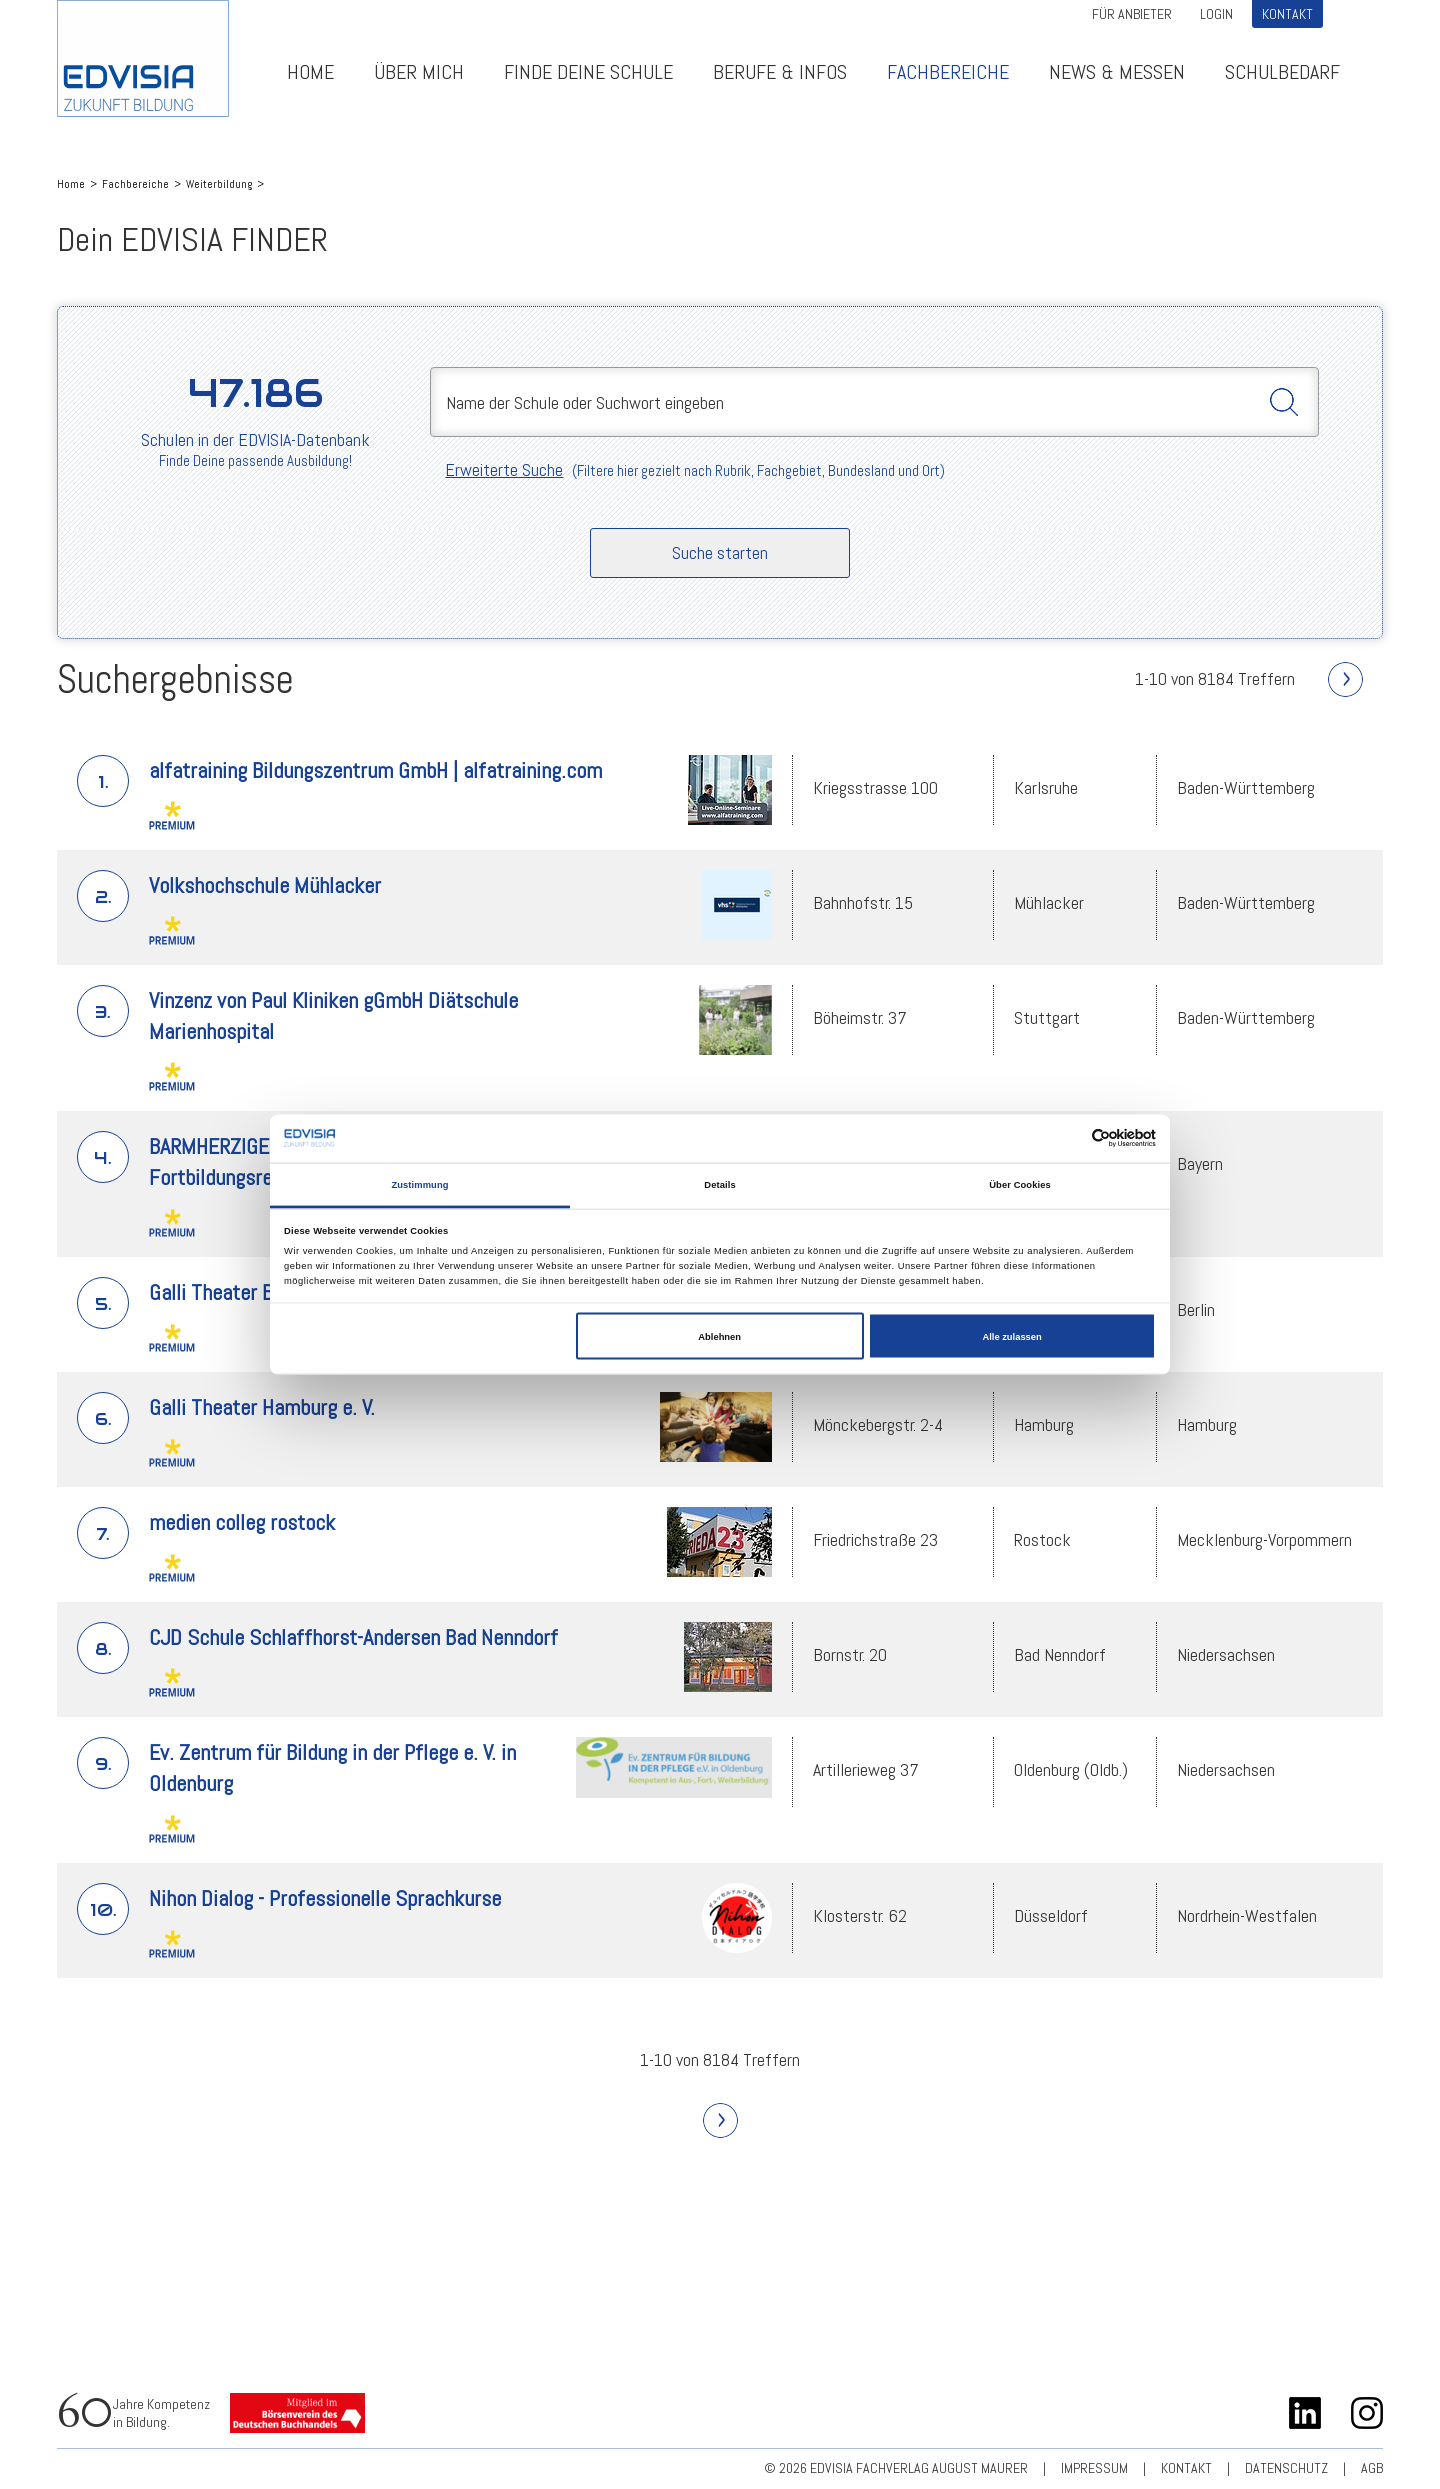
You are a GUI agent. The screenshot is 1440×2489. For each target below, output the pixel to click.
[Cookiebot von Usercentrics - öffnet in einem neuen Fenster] (1068, 1138)
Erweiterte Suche (504, 469)
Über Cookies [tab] (1020, 1185)
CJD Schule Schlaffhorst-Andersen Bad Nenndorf (353, 1637)
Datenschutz (1286, 2468)
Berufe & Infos (780, 72)
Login (1216, 14)
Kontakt (1287, 14)
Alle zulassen (1011, 1336)
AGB (1372, 2468)
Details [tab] (719, 1185)
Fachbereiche (948, 72)
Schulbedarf (1282, 72)
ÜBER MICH (419, 72)
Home (310, 72)
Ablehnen (719, 1336)
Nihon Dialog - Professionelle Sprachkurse (325, 1898)
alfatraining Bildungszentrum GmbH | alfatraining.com (375, 770)
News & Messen (1117, 72)
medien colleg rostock (242, 1522)
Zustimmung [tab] (419, 1185)
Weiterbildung (219, 184)
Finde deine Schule (588, 72)
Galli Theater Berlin (229, 1292)
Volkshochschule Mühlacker (265, 885)
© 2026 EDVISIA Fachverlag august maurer (896, 2468)
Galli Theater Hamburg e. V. (262, 1407)
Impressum (1094, 2468)
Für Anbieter (1132, 14)
